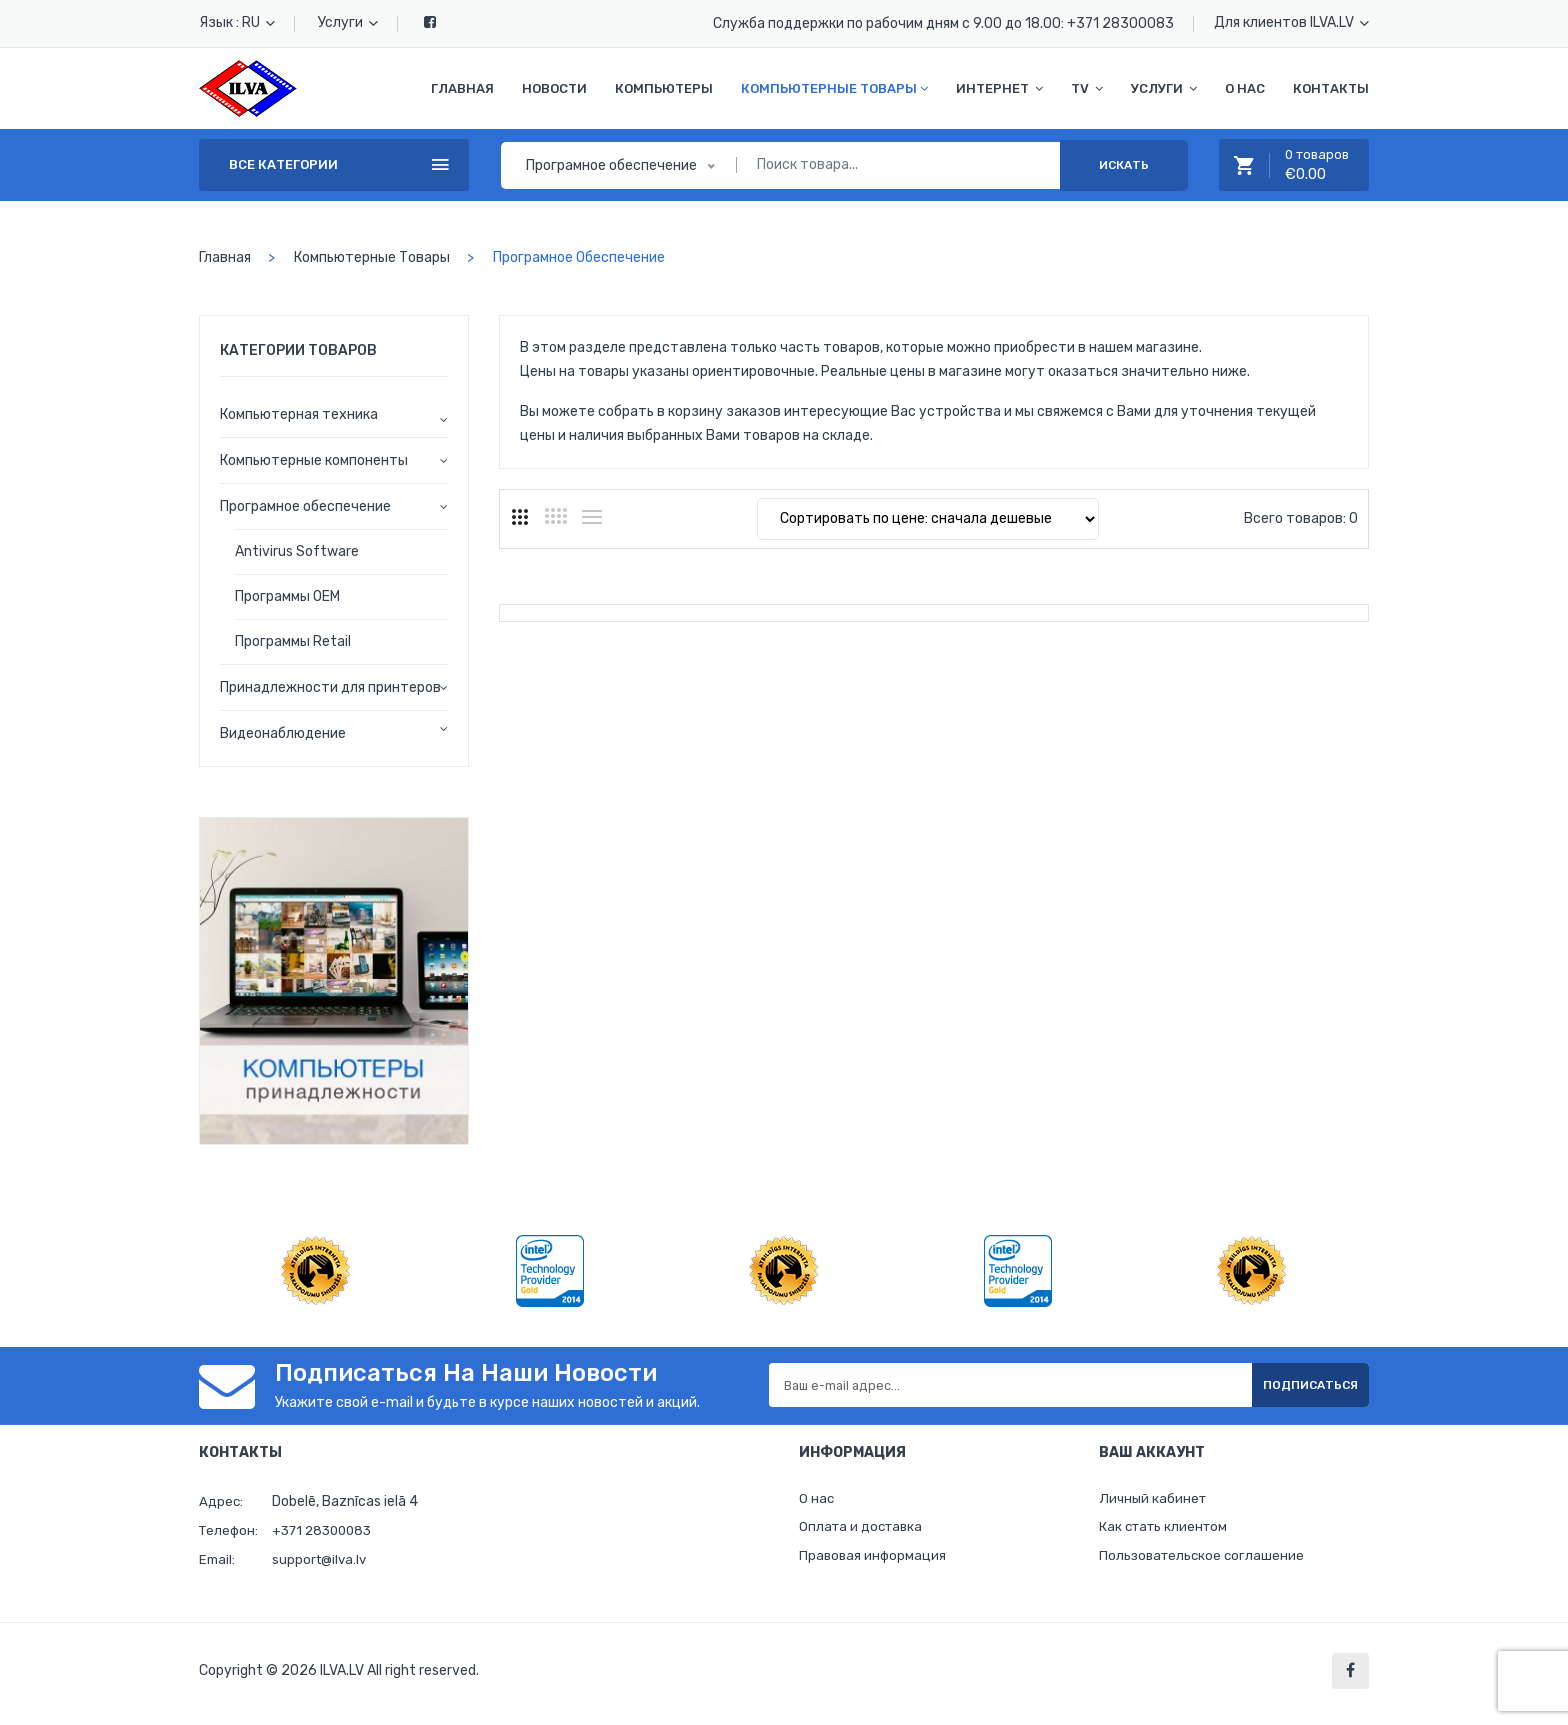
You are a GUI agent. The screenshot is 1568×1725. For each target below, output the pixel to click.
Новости (554, 88)
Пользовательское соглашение (1204, 1562)
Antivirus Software (297, 551)
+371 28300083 (1120, 23)
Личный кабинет (1154, 1500)
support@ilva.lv (321, 1559)
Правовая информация (874, 1562)
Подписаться (1293, 1385)
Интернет (999, 88)
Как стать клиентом (1166, 1531)
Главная (462, 88)
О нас (1245, 88)
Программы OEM (287, 596)
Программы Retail (293, 641)
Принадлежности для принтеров (330, 687)
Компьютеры (664, 88)
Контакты (1331, 88)
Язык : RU (237, 22)
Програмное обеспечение (305, 506)
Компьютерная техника (299, 414)
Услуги (348, 22)
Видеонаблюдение (283, 733)
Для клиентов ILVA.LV (1291, 22)
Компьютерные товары (834, 88)
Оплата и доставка (863, 1531)
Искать (1124, 165)
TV (1087, 88)
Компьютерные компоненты (314, 460)
